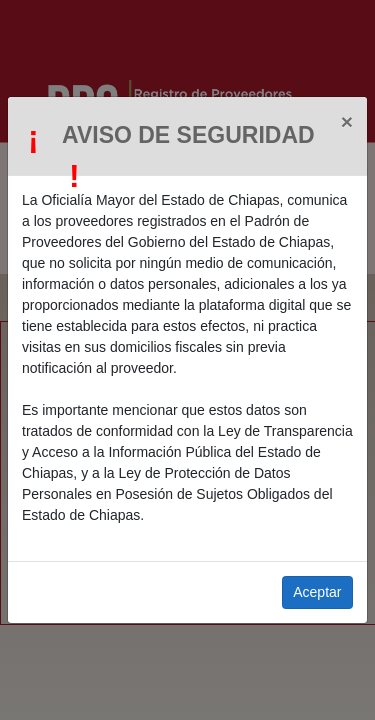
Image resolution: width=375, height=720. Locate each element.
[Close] (347, 121)
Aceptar (317, 592)
